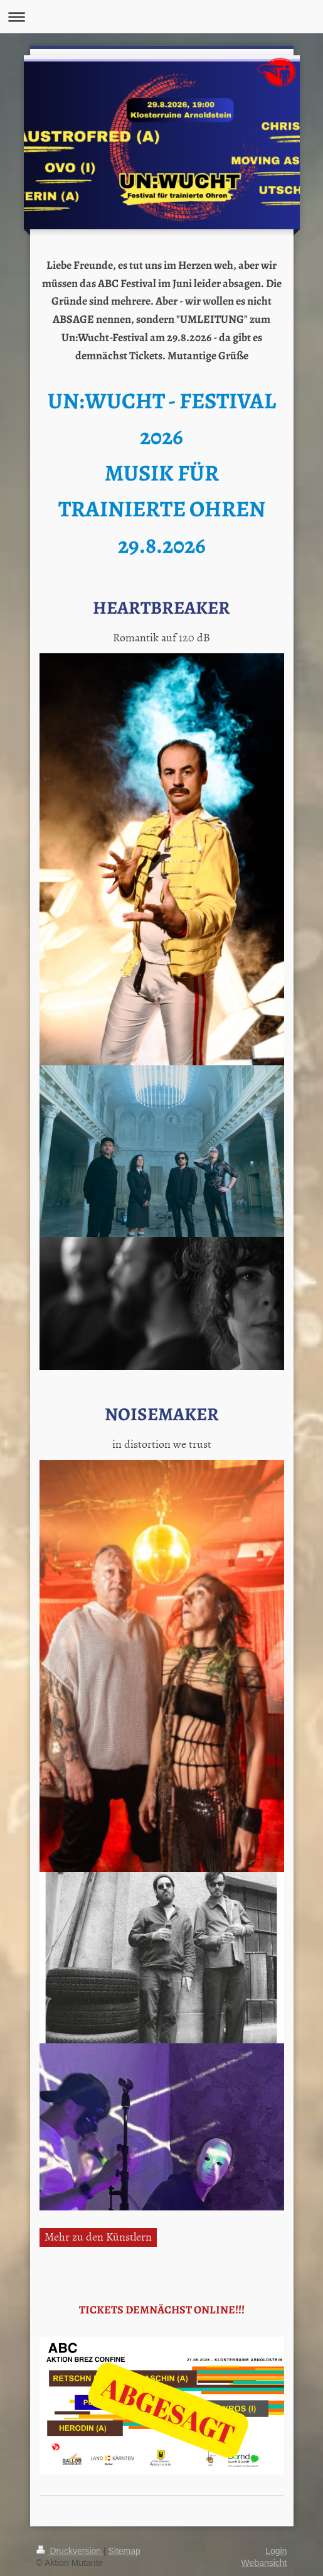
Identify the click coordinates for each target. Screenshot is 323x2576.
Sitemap (124, 2551)
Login (276, 2551)
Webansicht (264, 2563)
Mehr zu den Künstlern (98, 2236)
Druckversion (69, 2551)
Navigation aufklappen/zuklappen (161, 16)
